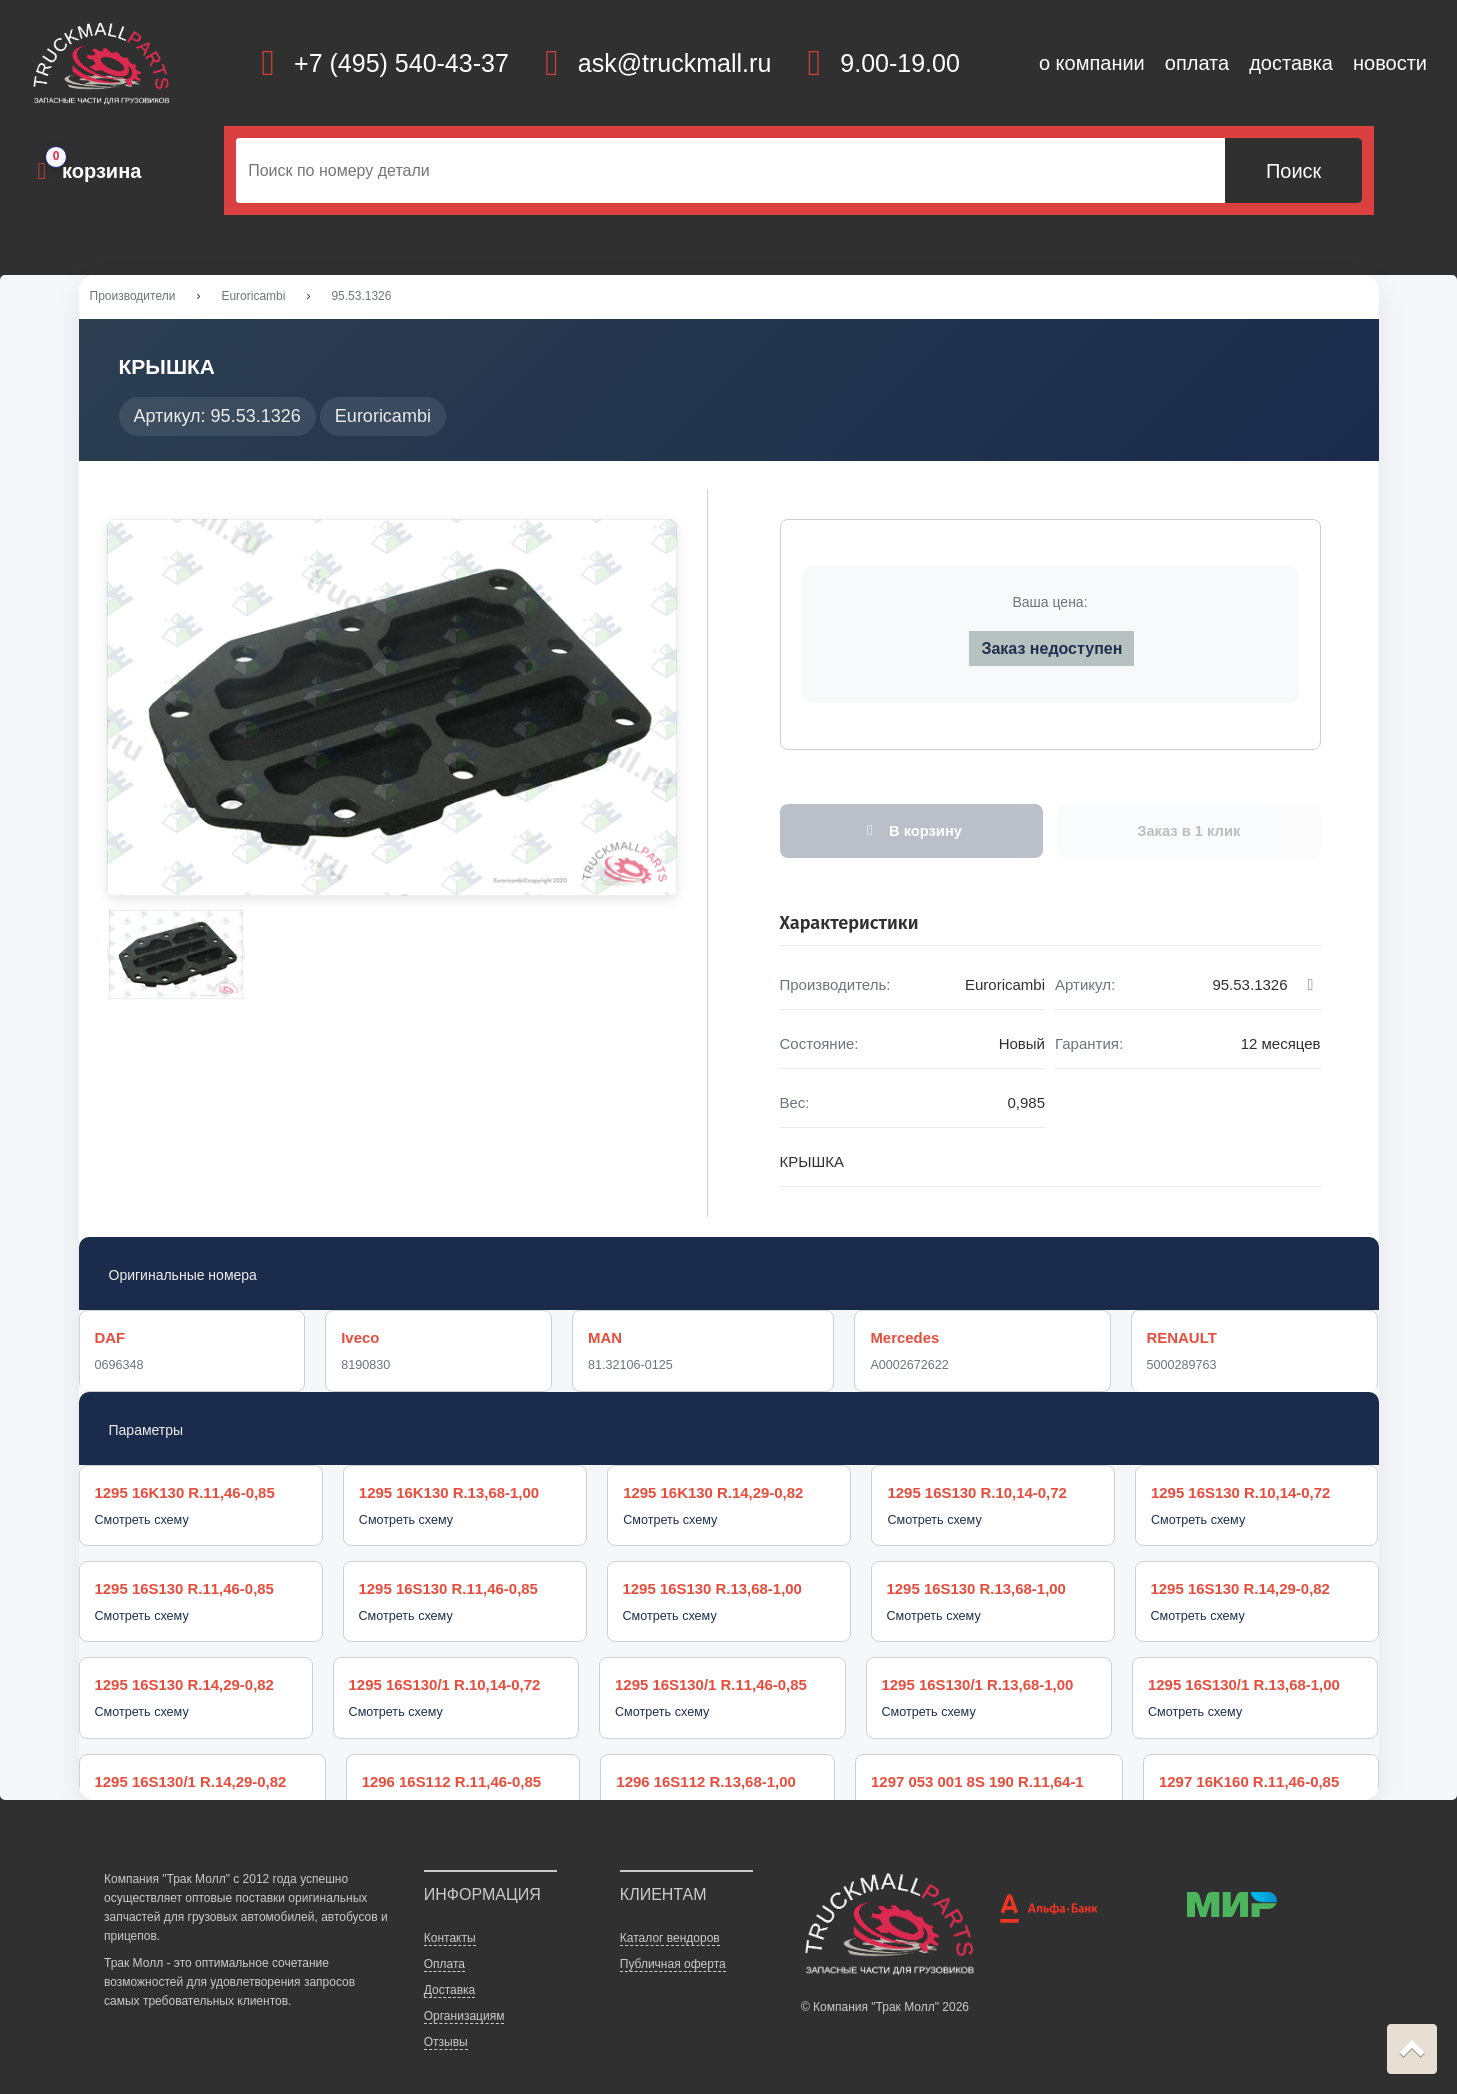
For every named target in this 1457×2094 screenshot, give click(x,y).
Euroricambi (253, 299)
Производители (133, 299)
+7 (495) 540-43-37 (401, 63)
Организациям (464, 1986)
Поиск (1293, 171)
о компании (1092, 63)
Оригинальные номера (183, 1278)
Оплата (444, 1933)
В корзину (911, 834)
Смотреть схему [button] (142, 1525)
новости (1390, 63)
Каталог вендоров (670, 1907)
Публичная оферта (673, 1933)
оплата (1197, 63)
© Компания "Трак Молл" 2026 (885, 1977)
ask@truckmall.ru (674, 63)
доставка (1291, 63)
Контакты (450, 1907)
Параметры (146, 1434)
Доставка (450, 1960)
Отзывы (446, 2012)
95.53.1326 (361, 299)
